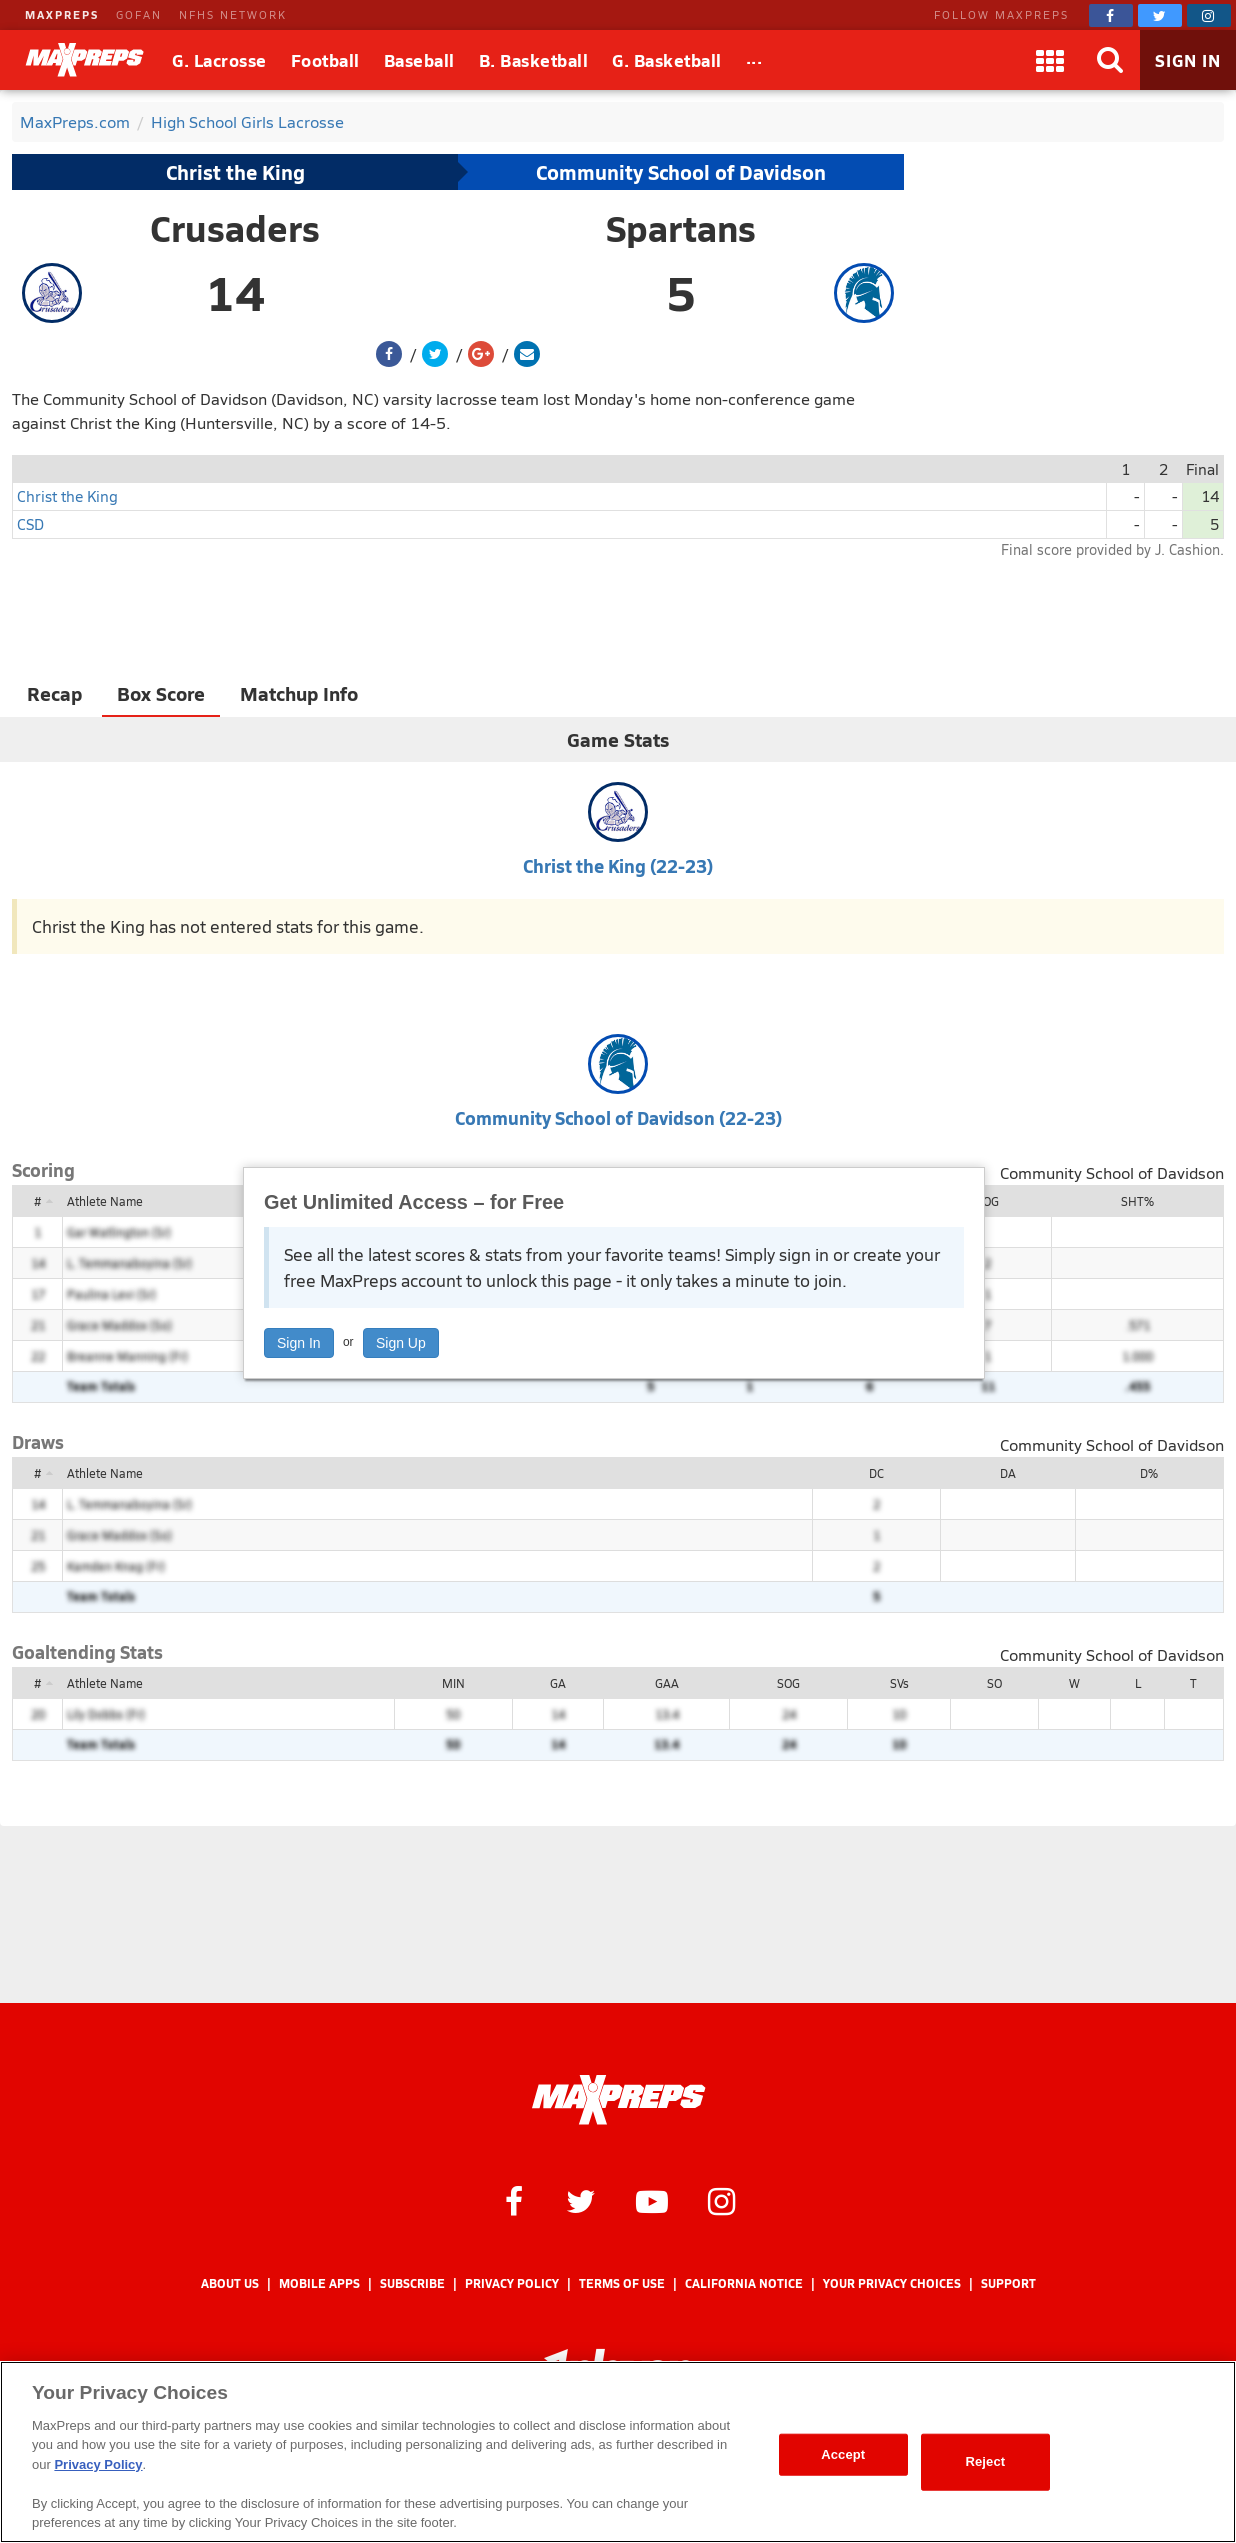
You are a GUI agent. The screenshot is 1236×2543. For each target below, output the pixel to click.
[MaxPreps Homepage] (618, 2100)
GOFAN (139, 14)
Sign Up (401, 1343)
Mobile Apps (319, 2283)
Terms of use (622, 2283)
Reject (985, 2461)
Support (1008, 2283)
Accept (843, 2454)
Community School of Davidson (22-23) (618, 1117)
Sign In (299, 1343)
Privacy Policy (512, 2283)
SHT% (1137, 1201)
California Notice (744, 2283)
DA (1008, 1473)
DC (876, 1473)
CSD (30, 523)
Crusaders (235, 228)
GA (558, 1683)
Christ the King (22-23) (618, 865)
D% (1149, 1473)
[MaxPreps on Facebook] (1111, 15)
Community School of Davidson (681, 172)
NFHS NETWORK (233, 14)
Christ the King (235, 172)
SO (994, 1683)
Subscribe (412, 2283)
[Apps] (1050, 60)
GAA (667, 1683)
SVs (899, 1683)
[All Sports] (754, 60)
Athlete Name (105, 1201)
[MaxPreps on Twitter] (1160, 15)
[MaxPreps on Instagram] (1209, 15)
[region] (618, 2452)
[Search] (1110, 60)
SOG (987, 1201)
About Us (230, 2283)
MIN (453, 1683)
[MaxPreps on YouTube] (652, 2200)
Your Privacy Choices (892, 2283)
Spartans (681, 228)
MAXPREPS (62, 14)
